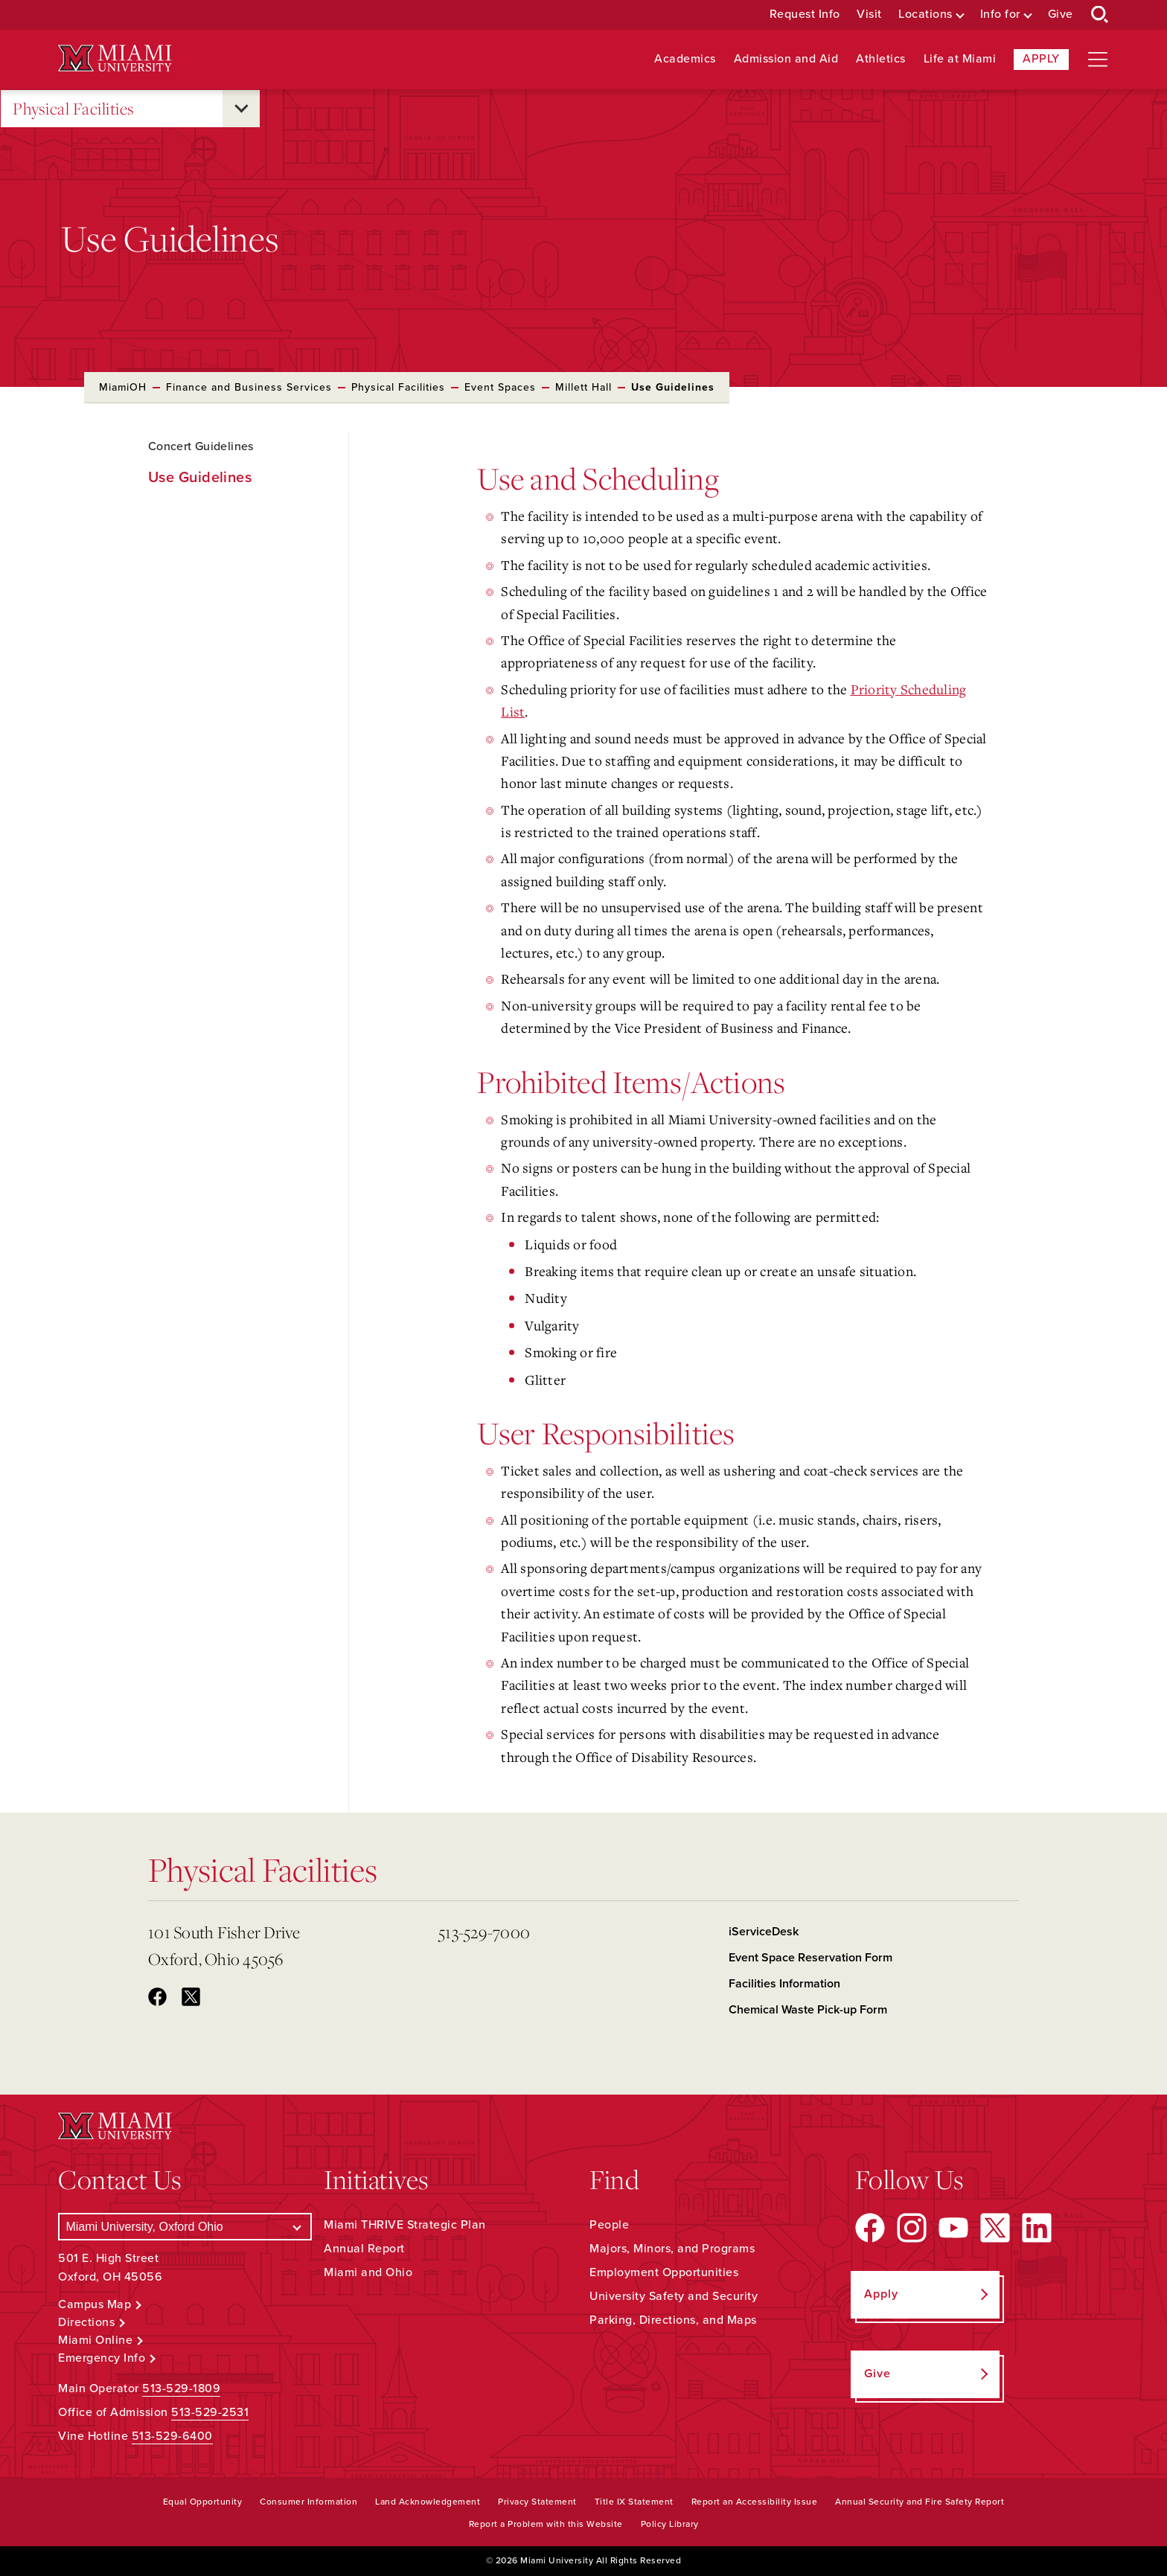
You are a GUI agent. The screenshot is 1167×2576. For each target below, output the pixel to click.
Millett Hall (583, 387)
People (609, 2224)
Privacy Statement (537, 2501)
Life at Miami (960, 59)
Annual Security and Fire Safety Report (919, 2501)
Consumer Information (308, 2501)
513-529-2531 (210, 2412)
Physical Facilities (74, 109)
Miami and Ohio (368, 2272)
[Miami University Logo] (114, 58)
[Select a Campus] (185, 2226)
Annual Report (364, 2248)
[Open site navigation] (1098, 59)
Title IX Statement (634, 2501)
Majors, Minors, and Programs (672, 2248)
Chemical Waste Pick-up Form (808, 2009)
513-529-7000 (484, 1932)
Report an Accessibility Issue (754, 2501)
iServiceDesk (764, 1931)
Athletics (881, 59)
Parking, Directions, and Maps (673, 2320)
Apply (1041, 58)
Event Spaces (500, 387)
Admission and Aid (786, 59)
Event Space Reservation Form (810, 1957)
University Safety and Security (673, 2296)
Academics (685, 59)
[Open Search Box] (1100, 15)
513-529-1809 (181, 2388)
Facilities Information (784, 1983)
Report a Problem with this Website (546, 2524)
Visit (869, 14)
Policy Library (670, 2524)
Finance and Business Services (249, 387)
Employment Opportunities (663, 2272)
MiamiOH (123, 387)
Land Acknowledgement (427, 2501)
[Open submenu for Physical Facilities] (241, 108)
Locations (925, 14)
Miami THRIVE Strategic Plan (405, 2224)
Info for (1000, 14)
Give (1060, 14)
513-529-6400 (172, 2436)
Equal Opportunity (203, 2501)
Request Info (805, 14)
